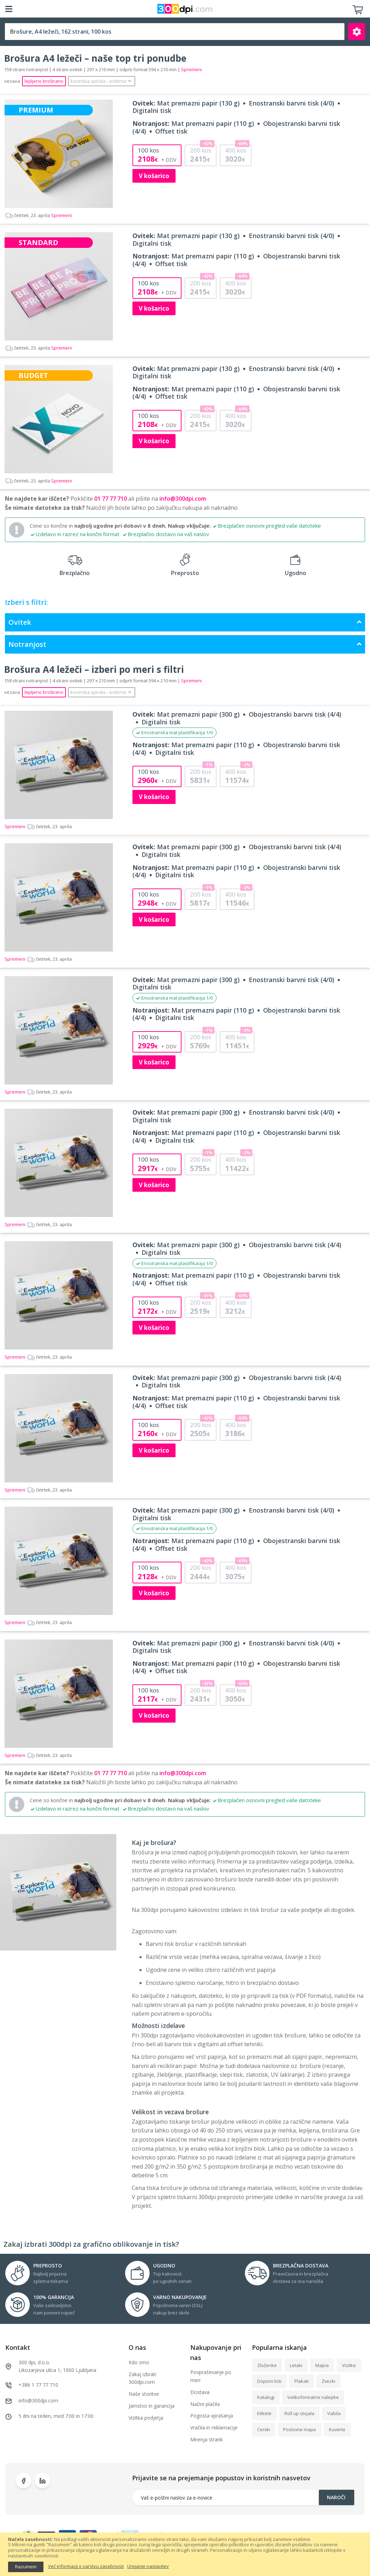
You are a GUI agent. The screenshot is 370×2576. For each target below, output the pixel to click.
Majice (322, 2365)
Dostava (200, 2392)
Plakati (301, 2381)
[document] (185, 2554)
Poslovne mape (299, 2429)
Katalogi (265, 2397)
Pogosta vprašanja (211, 2415)
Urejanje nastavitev (148, 2566)
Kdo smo (139, 2362)
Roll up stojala (299, 2413)
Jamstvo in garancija (151, 2405)
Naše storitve (144, 2394)
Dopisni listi (269, 2381)
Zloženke (267, 2365)
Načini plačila (205, 2404)
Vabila (334, 2413)
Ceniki (263, 2429)
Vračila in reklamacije (214, 2427)
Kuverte (337, 2429)
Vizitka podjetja (146, 2417)
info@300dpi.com (182, 498)
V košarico (154, 176)
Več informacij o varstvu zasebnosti (86, 2566)
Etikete (264, 2413)
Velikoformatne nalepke (313, 2397)
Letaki (296, 2365)
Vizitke (349, 2365)
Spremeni (38, 215)
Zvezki (328, 2381)
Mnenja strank (206, 2439)
